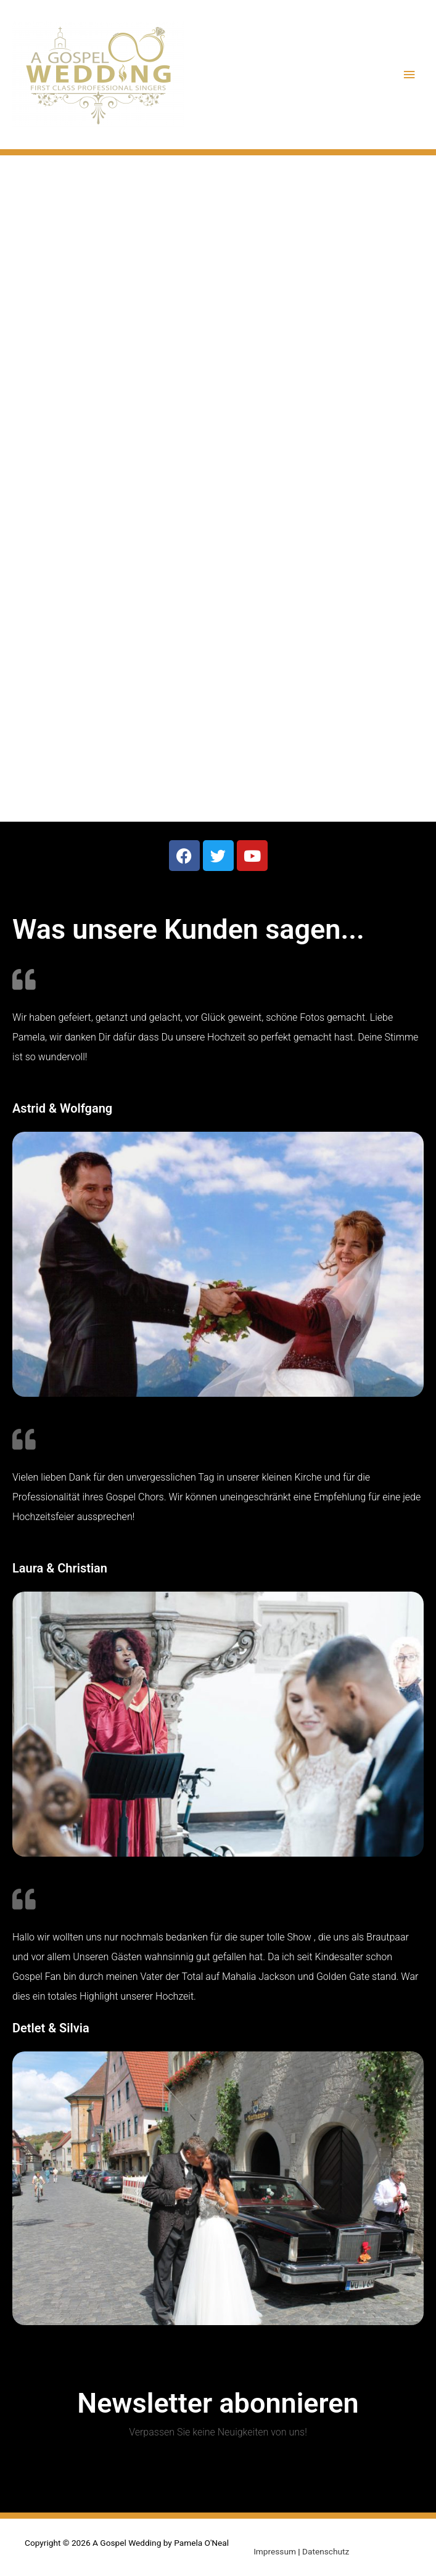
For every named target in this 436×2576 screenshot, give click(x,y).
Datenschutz (325, 2551)
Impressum (274, 2551)
